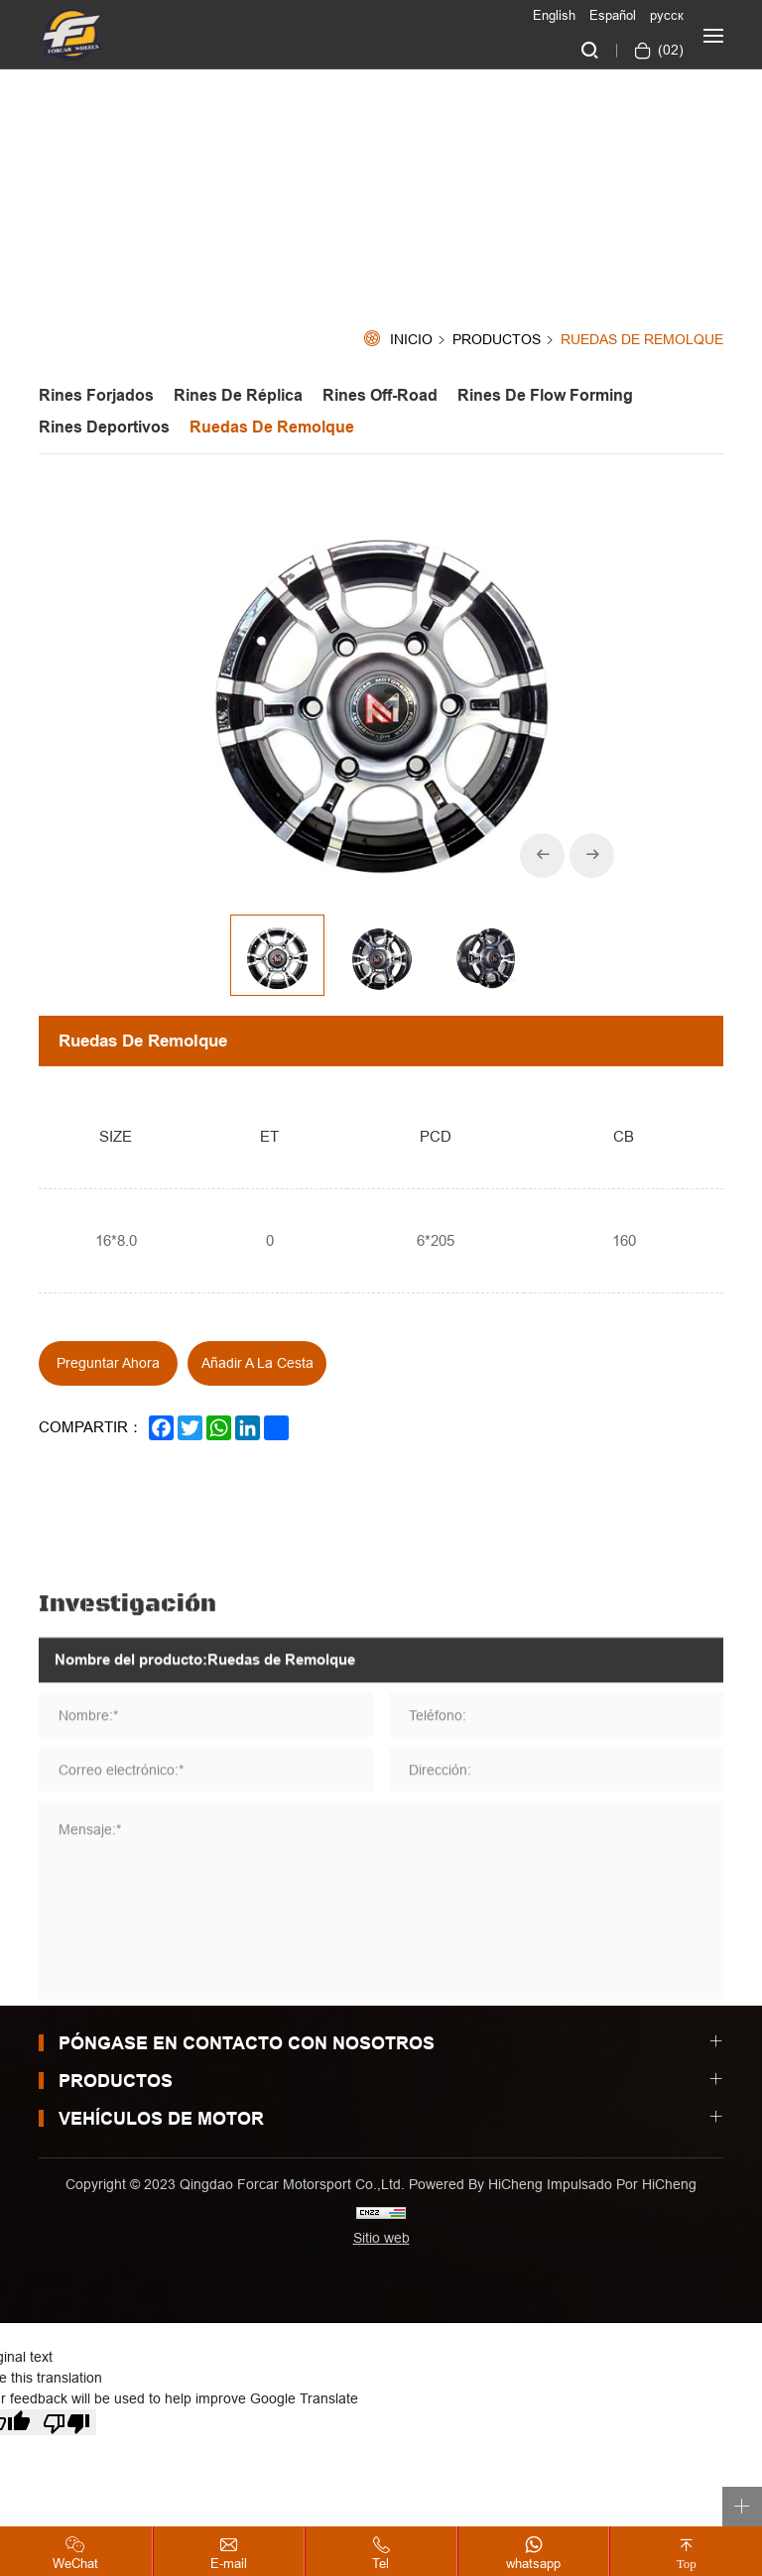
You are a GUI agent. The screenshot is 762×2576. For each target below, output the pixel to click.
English (554, 15)
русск (667, 15)
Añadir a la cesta (257, 1363)
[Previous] (542, 855)
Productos (496, 340)
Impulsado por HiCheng (622, 2184)
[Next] (592, 855)
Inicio (411, 339)
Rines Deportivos (104, 427)
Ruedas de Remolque (642, 339)
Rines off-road (380, 395)
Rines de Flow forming (545, 395)
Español (612, 15)
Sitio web (381, 2238)
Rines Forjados (96, 395)
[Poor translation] (66, 2422)
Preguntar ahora (108, 1363)
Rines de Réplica (238, 395)
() (669, 50)
